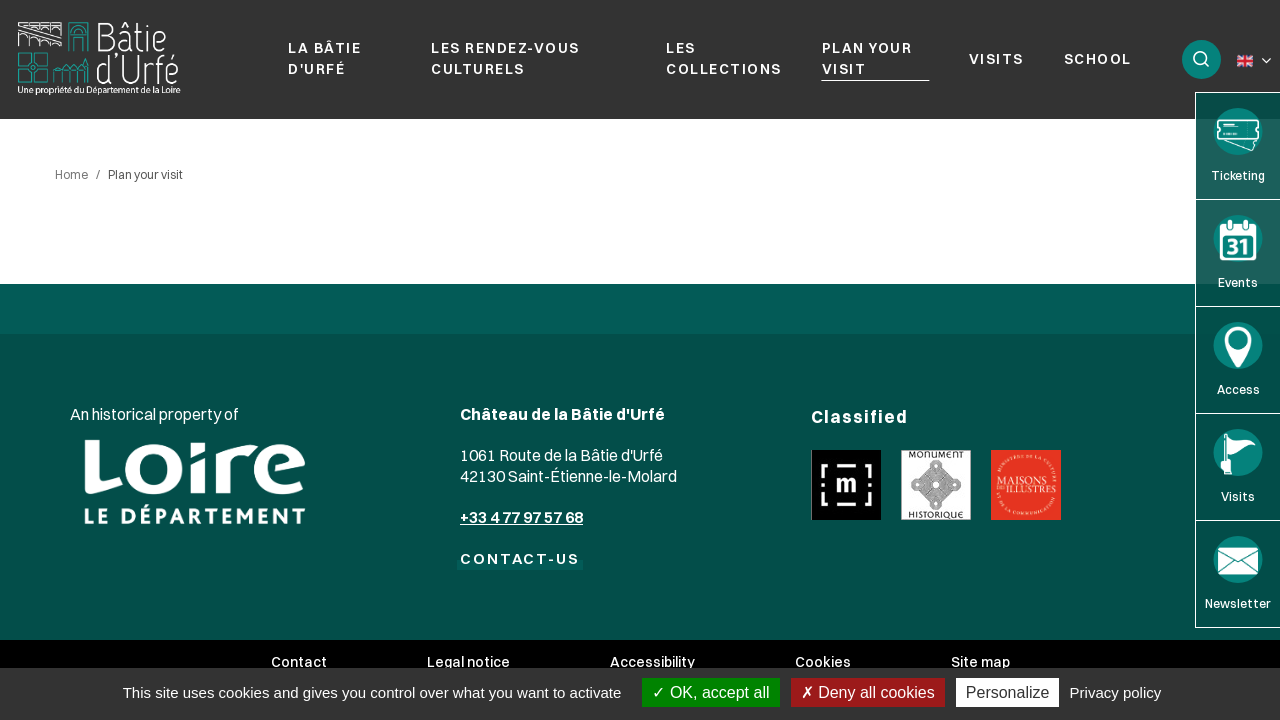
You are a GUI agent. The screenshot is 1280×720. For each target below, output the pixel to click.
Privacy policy (1116, 692)
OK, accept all (710, 692)
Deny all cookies (868, 692)
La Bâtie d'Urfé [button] (324, 58)
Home (71, 174)
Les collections (724, 58)
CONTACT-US (520, 558)
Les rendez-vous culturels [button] (505, 58)
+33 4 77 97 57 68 (521, 517)
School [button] (1098, 59)
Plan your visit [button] (867, 58)
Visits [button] (996, 59)
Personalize (1008, 692)
